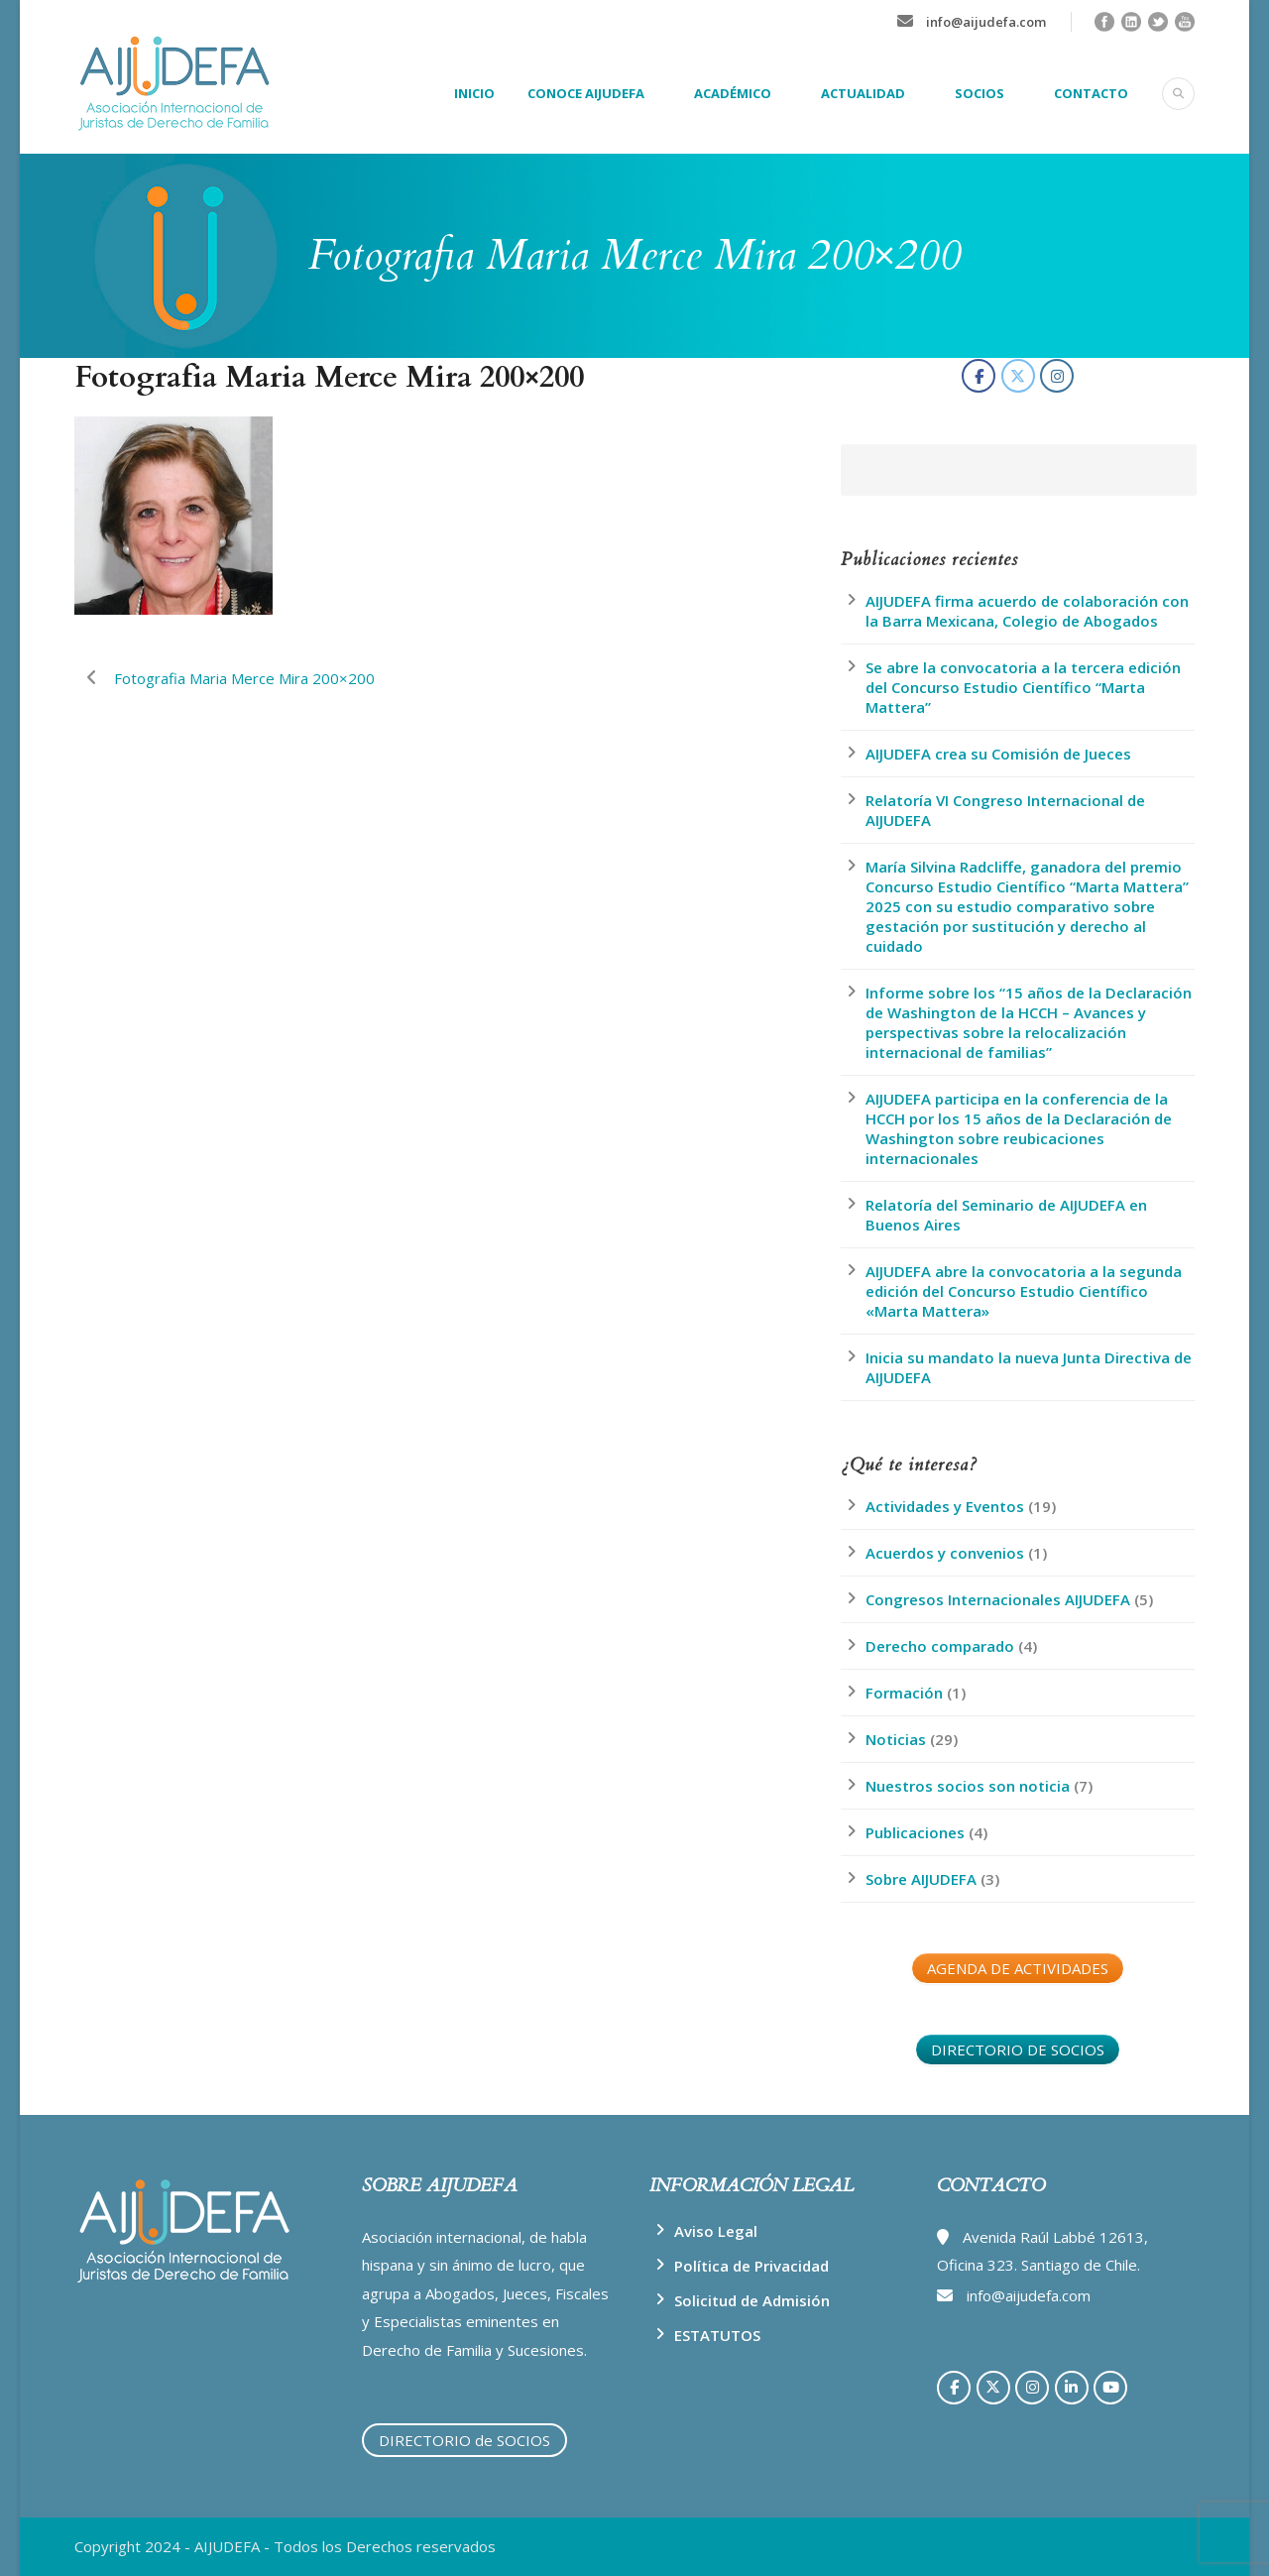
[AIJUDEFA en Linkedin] (1072, 2387)
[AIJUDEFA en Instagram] (1057, 376)
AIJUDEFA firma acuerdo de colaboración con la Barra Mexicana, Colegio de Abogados (1027, 611)
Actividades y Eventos (944, 1506)
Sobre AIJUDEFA (921, 1879)
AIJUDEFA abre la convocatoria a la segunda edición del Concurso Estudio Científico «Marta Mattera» (1023, 1291)
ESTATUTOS (717, 2335)
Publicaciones (915, 1832)
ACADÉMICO (732, 93)
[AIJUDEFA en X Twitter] (1018, 376)
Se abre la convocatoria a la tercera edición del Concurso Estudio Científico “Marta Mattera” (1023, 687)
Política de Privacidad (751, 2266)
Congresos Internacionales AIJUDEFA (997, 1599)
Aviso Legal (715, 2231)
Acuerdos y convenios (944, 1553)
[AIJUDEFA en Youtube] (1110, 2387)
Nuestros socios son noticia (967, 1786)
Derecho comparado (939, 1646)
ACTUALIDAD (863, 93)
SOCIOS (979, 93)
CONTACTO (1091, 93)
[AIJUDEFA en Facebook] (978, 376)
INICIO (474, 93)
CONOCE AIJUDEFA (585, 93)
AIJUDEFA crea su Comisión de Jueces (998, 753)
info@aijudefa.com (986, 22)
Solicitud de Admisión (752, 2300)
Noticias (895, 1739)
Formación (904, 1692)
